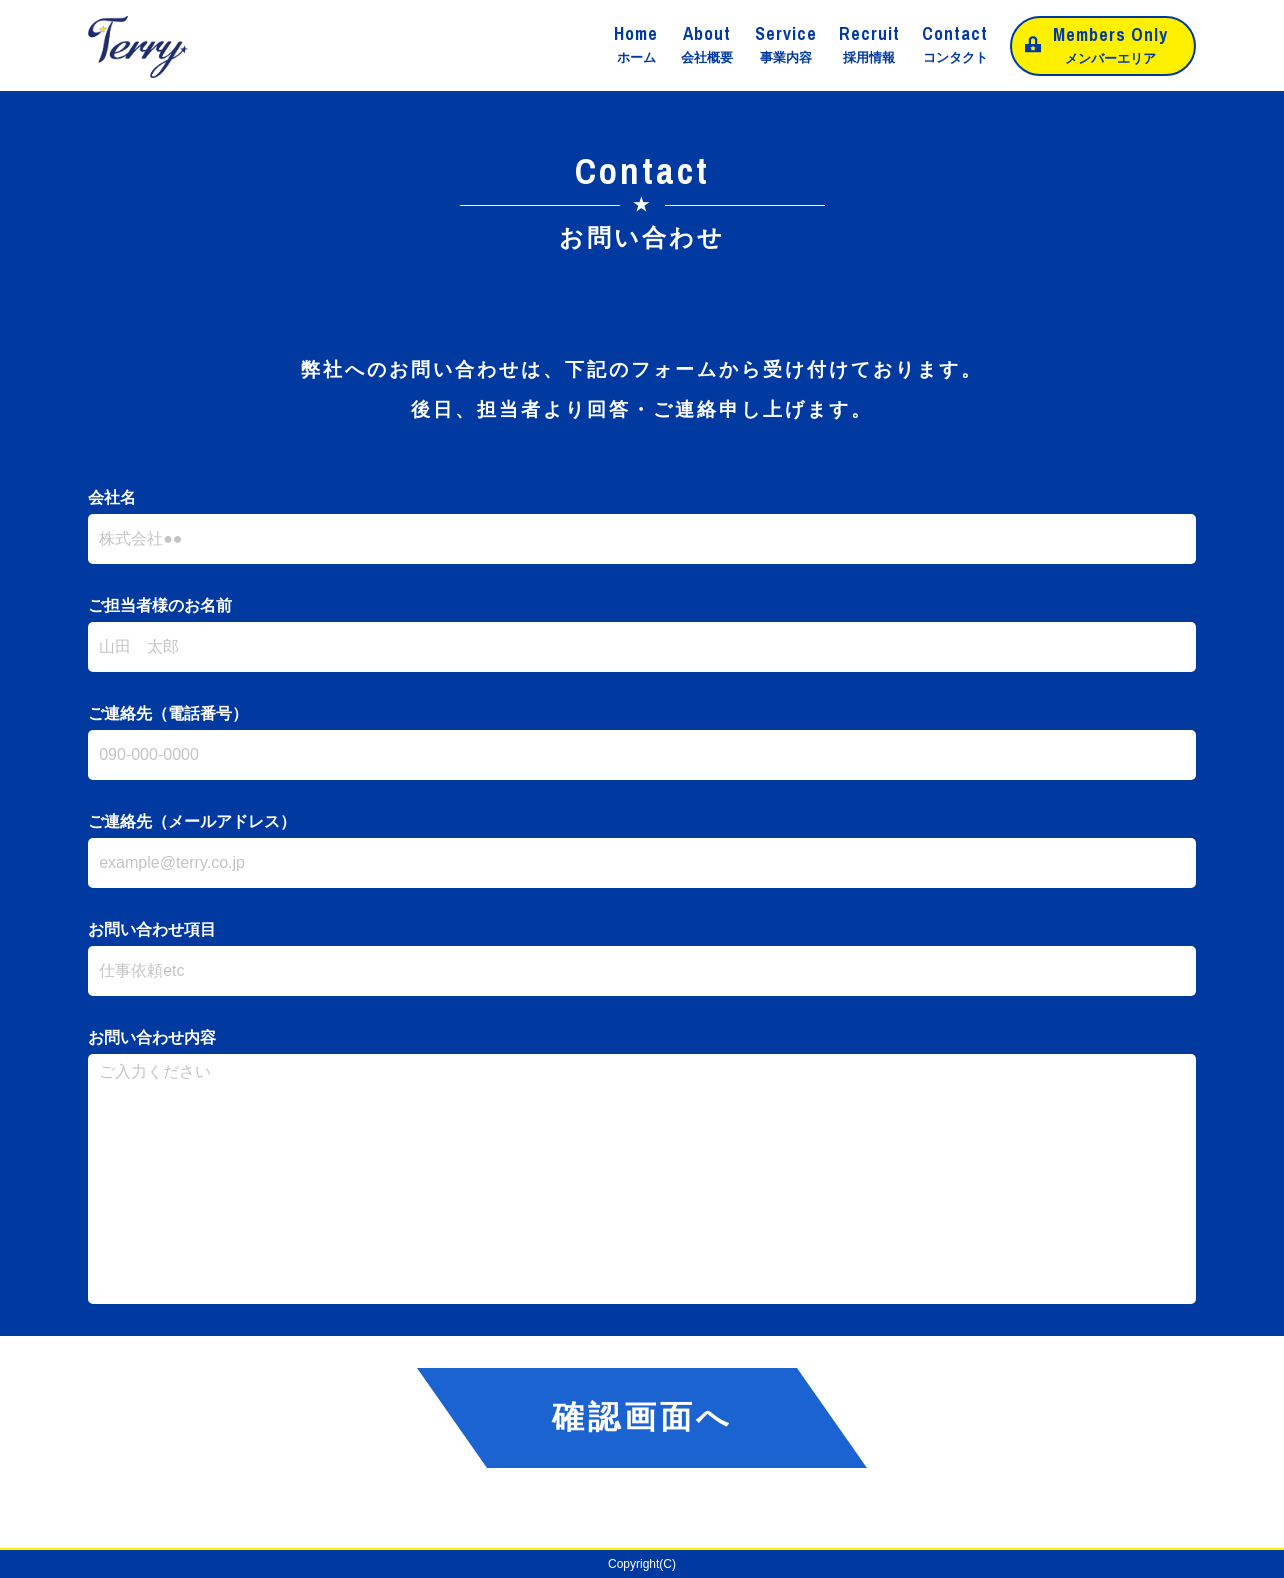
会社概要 (707, 44)
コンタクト (955, 44)
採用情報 (869, 44)
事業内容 (786, 44)
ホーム (636, 44)
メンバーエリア (1110, 42)
